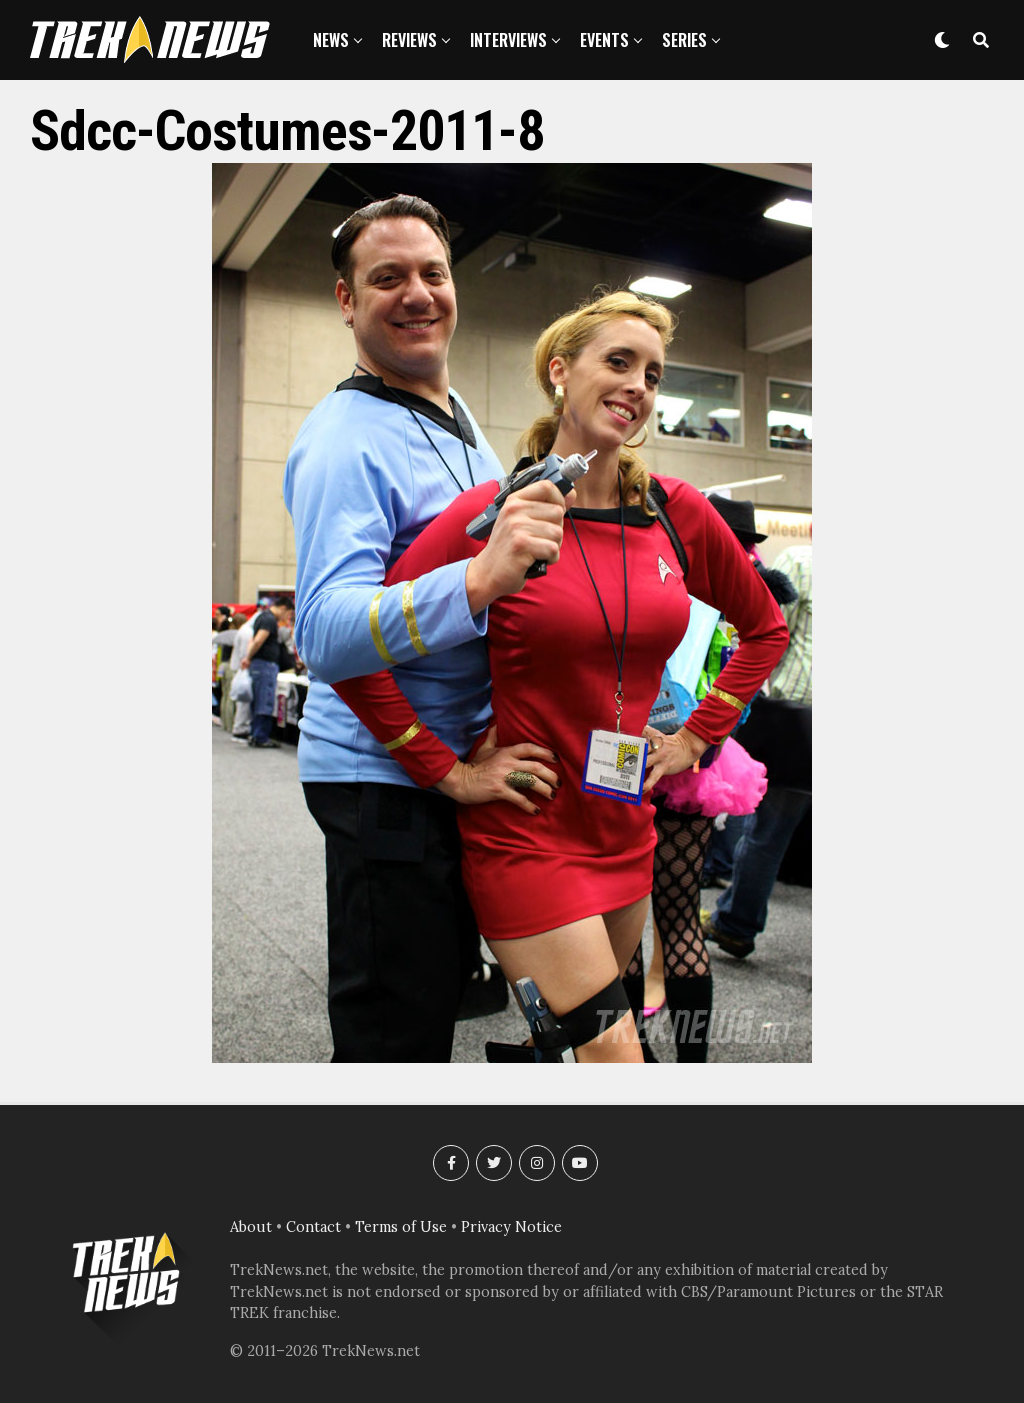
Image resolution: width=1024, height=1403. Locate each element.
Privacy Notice (511, 1227)
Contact (313, 1227)
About (251, 1227)
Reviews (409, 40)
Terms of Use (401, 1227)
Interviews (508, 40)
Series (684, 40)
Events (604, 40)
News (331, 40)
